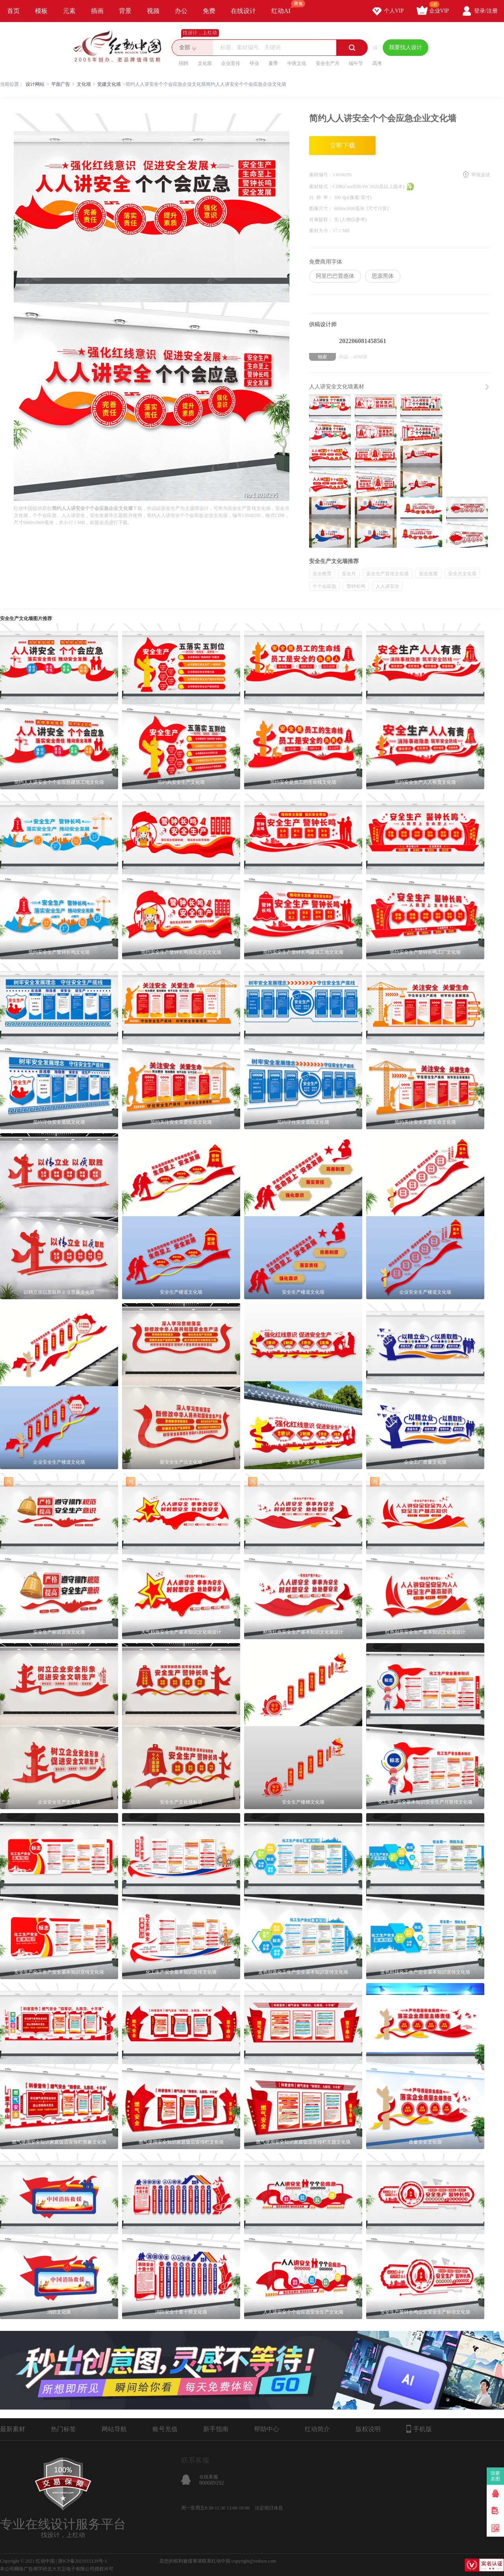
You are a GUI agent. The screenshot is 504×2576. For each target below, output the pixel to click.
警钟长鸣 (355, 586)
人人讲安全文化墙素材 (336, 387)
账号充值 (165, 2429)
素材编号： (321, 174)
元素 (69, 10)
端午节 (356, 63)
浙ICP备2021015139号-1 (82, 2561)
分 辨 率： (321, 197)
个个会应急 (324, 586)
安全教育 (322, 573)
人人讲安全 (387, 586)
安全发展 (428, 573)
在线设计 (243, 10)
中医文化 (296, 63)
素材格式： (321, 186)
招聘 (183, 63)
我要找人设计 (405, 47)
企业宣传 (230, 63)
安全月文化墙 (462, 573)
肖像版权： (321, 219)
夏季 (273, 63)
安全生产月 (327, 63)
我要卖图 (495, 2476)
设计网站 (35, 84)
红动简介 (317, 2429)
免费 (209, 10)
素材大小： (321, 230)
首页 (13, 10)
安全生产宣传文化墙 (387, 573)
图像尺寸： (321, 208)
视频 (153, 10)
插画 (97, 10)
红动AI (284, 7)
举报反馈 (480, 174)
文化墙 (205, 63)
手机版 (419, 2429)
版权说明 (368, 2429)
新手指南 (215, 2429)
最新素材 (12, 2429)
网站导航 (114, 2429)
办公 (181, 10)
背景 (125, 10)
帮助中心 (266, 2429)
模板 (41, 10)
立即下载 (342, 145)
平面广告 (60, 84)
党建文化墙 (109, 84)
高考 (377, 63)
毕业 (254, 63)
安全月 (349, 573)
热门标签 (63, 2429)
